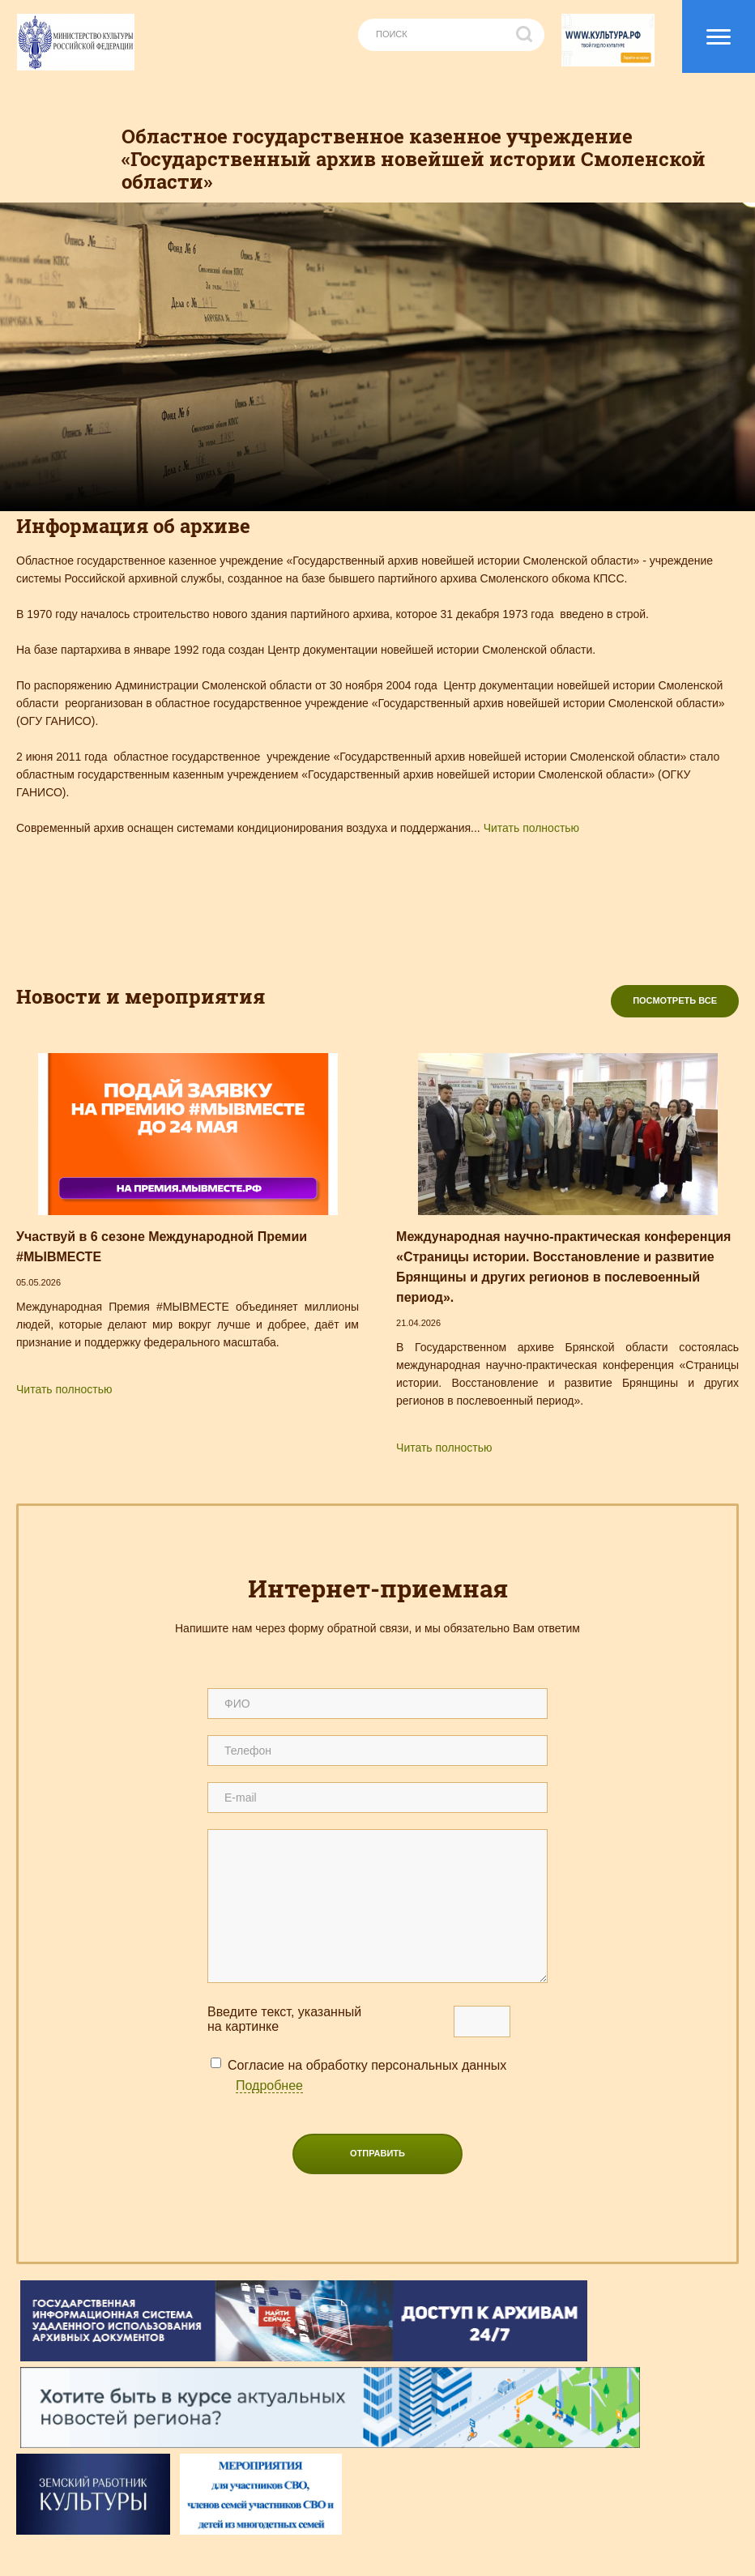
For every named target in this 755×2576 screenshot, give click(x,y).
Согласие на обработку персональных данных (367, 2075)
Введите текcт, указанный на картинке (284, 2019)
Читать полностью (531, 827)
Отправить (377, 2153)
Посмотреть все (675, 1000)
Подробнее (269, 2085)
